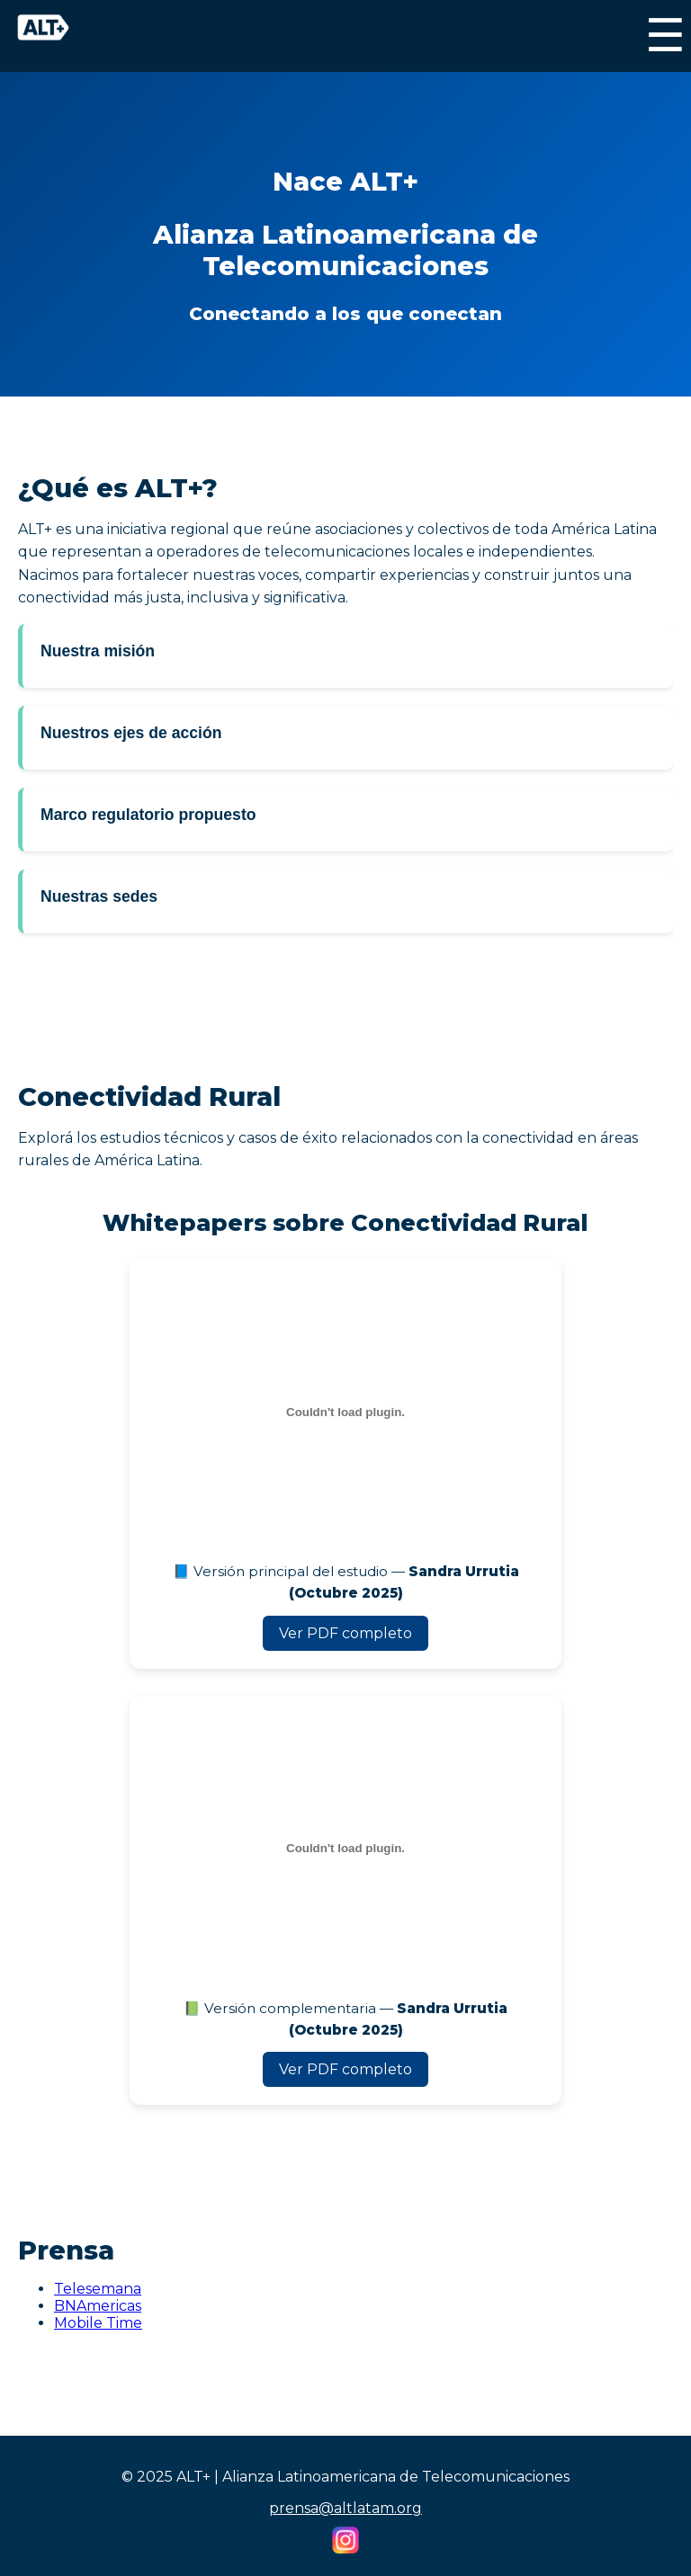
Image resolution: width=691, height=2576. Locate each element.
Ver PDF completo (345, 1633)
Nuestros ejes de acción (130, 733)
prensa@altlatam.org (345, 2508)
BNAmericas (97, 2305)
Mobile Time (98, 2322)
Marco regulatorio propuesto (148, 815)
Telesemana (97, 2288)
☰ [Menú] (665, 36)
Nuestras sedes (98, 896)
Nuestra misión (97, 651)
